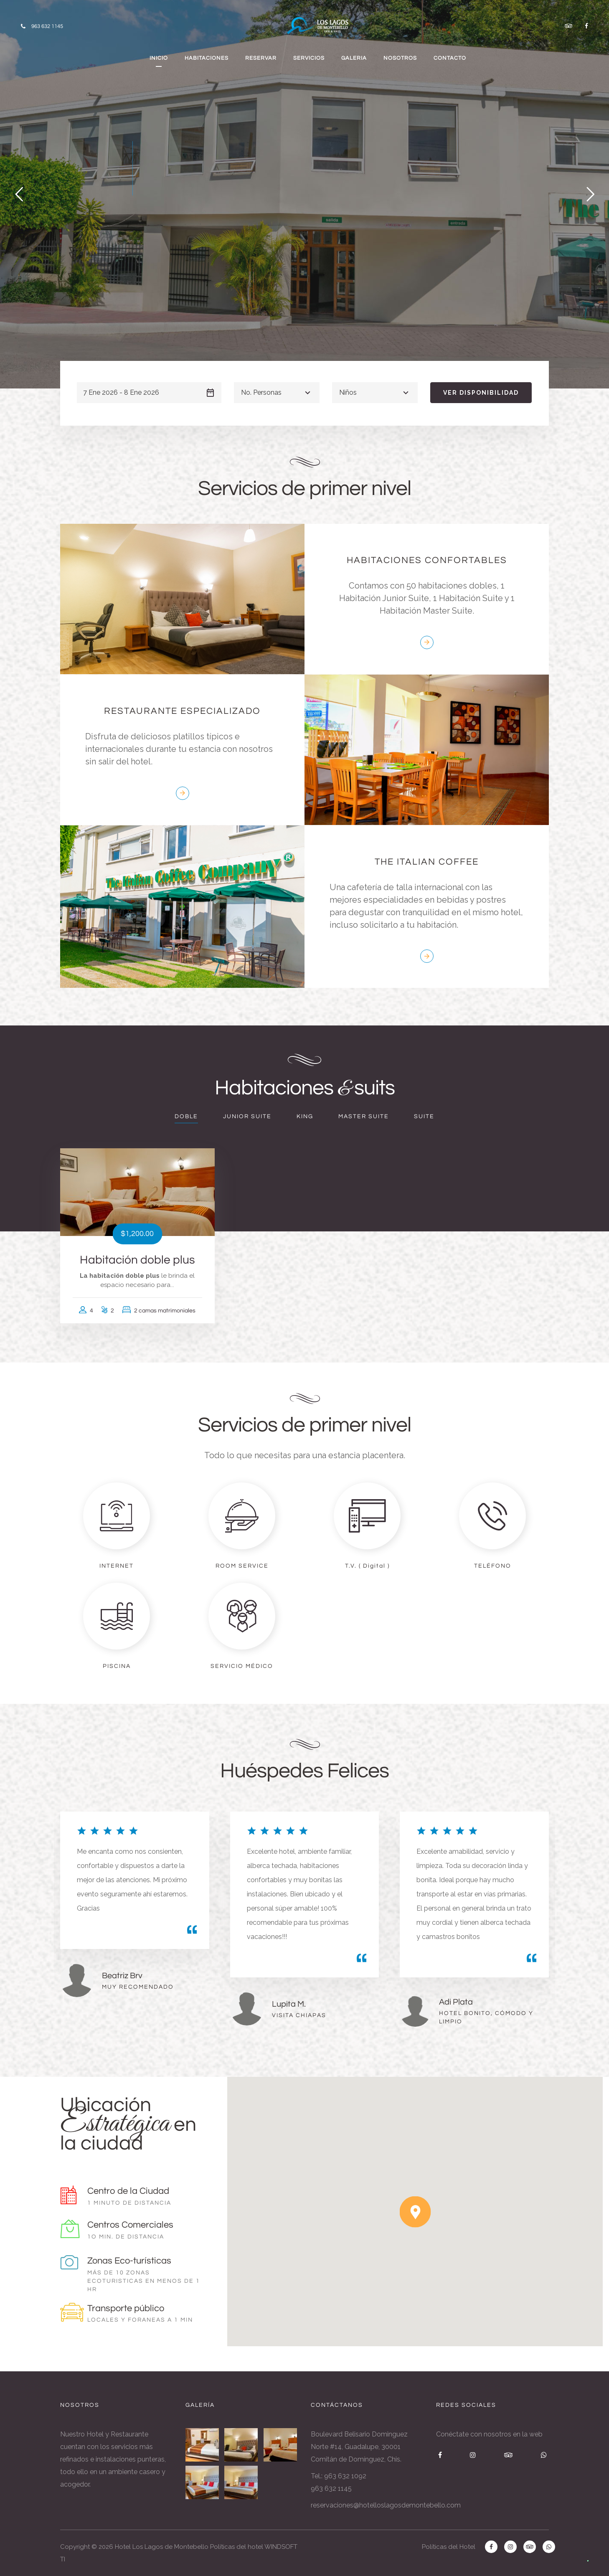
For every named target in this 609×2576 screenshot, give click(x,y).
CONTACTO (450, 58)
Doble (186, 1116)
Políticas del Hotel (448, 2547)
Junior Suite (247, 1116)
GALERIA (354, 58)
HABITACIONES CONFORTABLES (427, 560)
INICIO (159, 58)
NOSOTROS (400, 58)
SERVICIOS (309, 58)
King (305, 1116)
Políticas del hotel (236, 2547)
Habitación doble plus (137, 1260)
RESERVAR (261, 58)
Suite (424, 1116)
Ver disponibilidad (481, 392)
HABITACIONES (206, 58)
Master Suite (363, 1116)
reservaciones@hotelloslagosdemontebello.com (386, 2505)
